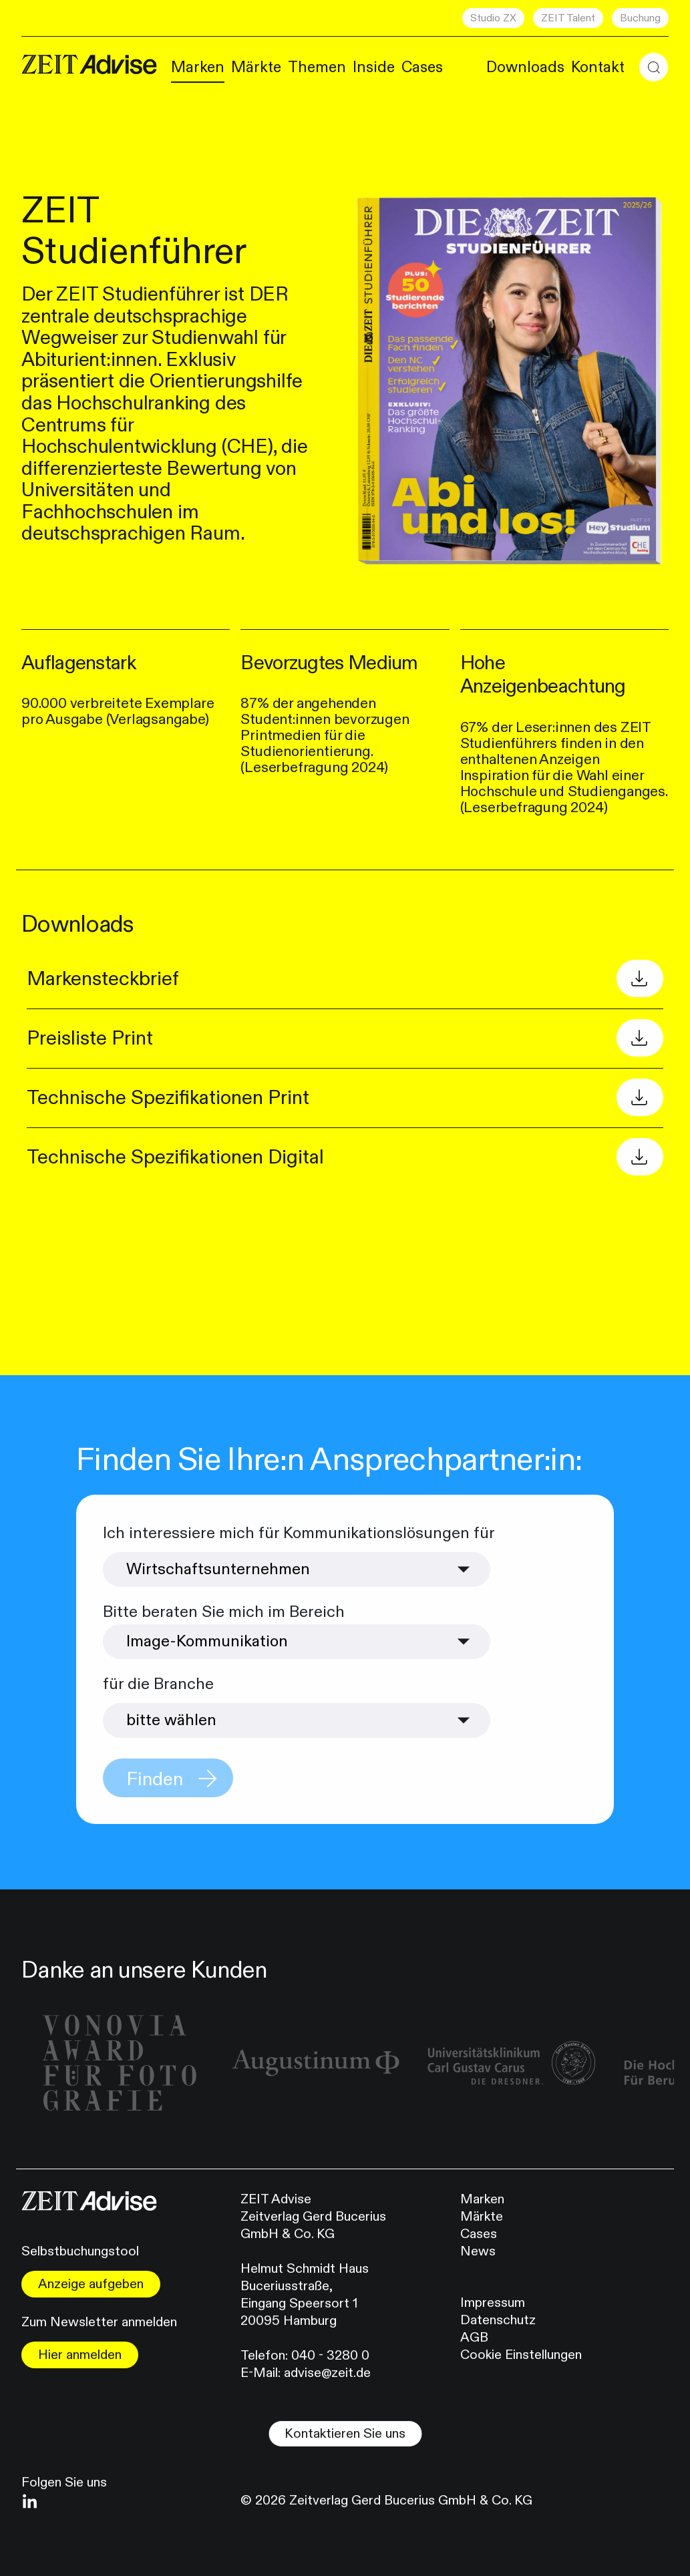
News (478, 2251)
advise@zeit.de (327, 2372)
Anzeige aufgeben (91, 2283)
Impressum (492, 2302)
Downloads (525, 67)
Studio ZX (493, 18)
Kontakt (598, 67)
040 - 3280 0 (330, 2355)
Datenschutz (498, 2320)
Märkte (256, 67)
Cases (422, 67)
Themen (317, 67)
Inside (374, 67)
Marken (197, 67)
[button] (653, 67)
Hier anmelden (80, 2354)
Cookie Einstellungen (521, 2354)
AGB (474, 2337)
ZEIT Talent (568, 18)
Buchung (640, 18)
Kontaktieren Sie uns (345, 2433)
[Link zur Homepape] (89, 64)
